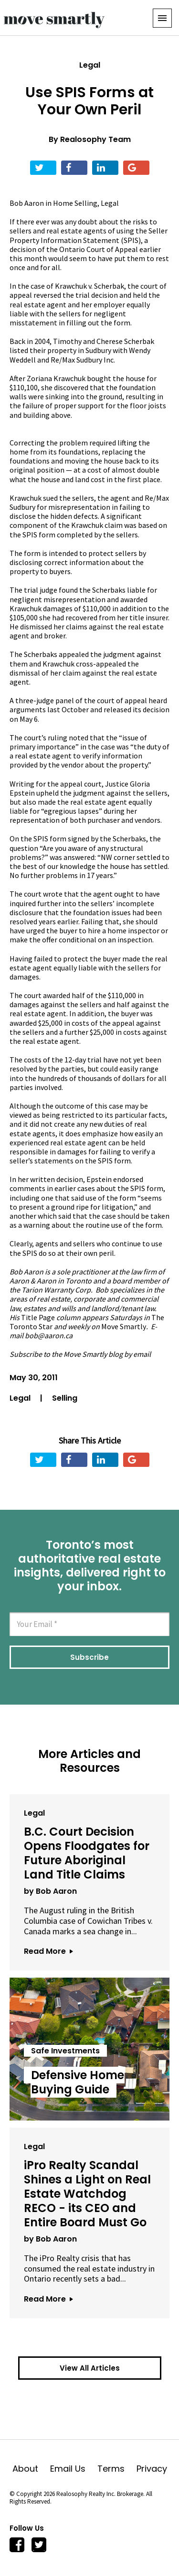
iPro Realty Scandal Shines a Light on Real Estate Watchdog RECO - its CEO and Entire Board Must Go (87, 2193)
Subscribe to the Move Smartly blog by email (80, 1354)
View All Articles (90, 2368)
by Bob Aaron (50, 1891)
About (31, 2469)
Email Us (73, 2469)
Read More (48, 1951)
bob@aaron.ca (49, 1335)
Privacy (152, 2469)
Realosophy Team (95, 139)
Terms (117, 2469)
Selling (64, 1398)
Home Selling (75, 203)
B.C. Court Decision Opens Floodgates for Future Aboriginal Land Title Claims (86, 1853)
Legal (89, 65)
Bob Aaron (27, 203)
